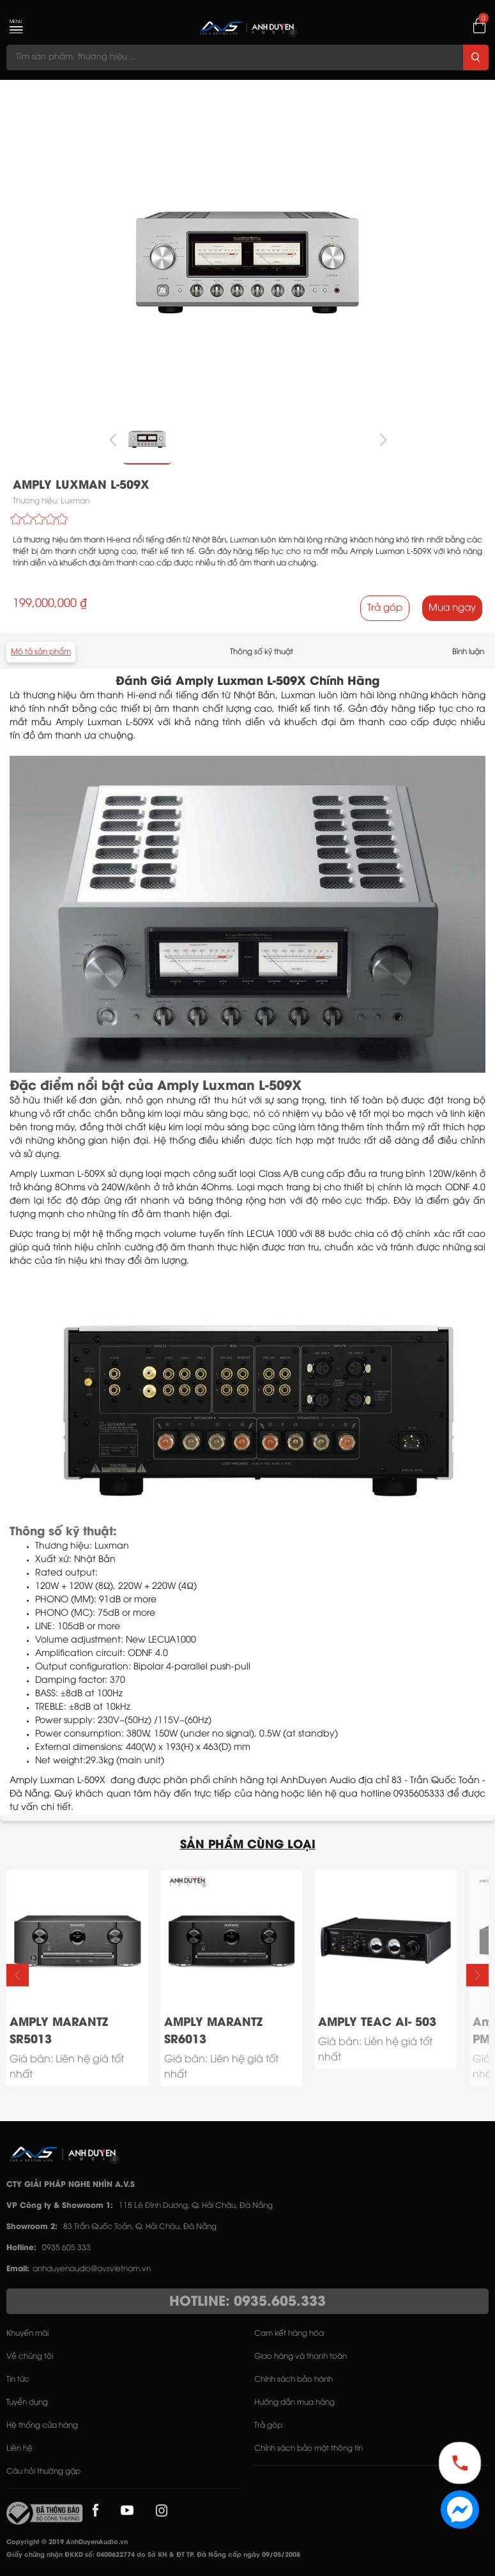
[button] (477, 1975)
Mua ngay (452, 608)
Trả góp (384, 608)
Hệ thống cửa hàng (42, 2425)
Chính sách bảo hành (293, 2379)
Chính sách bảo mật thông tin (308, 2448)
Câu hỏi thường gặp (43, 2471)
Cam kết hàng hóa (289, 2333)
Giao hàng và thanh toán (300, 2356)
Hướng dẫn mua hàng (294, 2402)
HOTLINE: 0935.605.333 (247, 2302)
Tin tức (17, 2379)
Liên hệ (19, 2448)
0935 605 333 (66, 2247)
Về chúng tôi (29, 2356)
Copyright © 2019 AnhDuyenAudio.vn (67, 2542)
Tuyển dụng (27, 2402)
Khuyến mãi (27, 2333)
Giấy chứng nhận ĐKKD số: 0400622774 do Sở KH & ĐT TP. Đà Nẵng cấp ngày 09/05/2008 (153, 2555)
